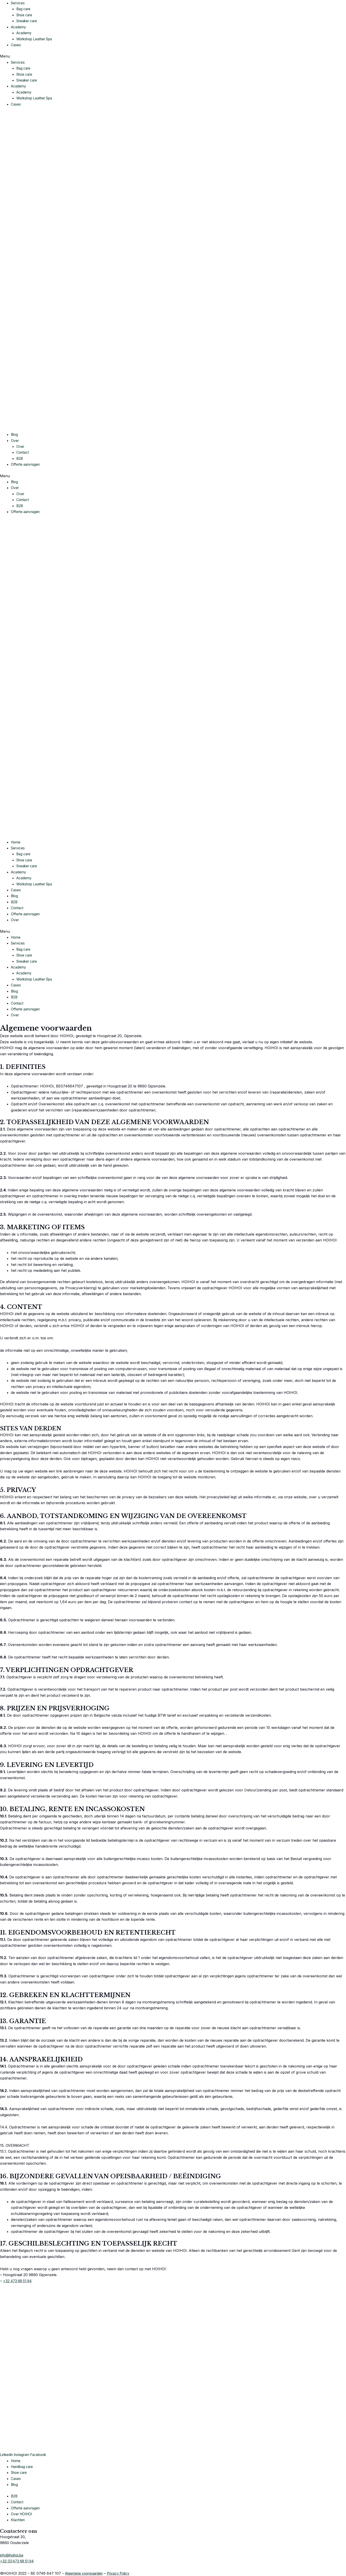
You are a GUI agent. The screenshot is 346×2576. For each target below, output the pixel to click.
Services (18, 3)
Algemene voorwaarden (85, 2573)
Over (15, 440)
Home (16, 842)
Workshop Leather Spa (36, 38)
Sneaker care (28, 21)
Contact (23, 452)
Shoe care (25, 15)
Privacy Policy (123, 2573)
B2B (19, 458)
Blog (15, 434)
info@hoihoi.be (13, 2554)
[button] (173, 56)
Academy (19, 27)
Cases (16, 45)
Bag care (24, 9)
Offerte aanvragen (26, 464)
